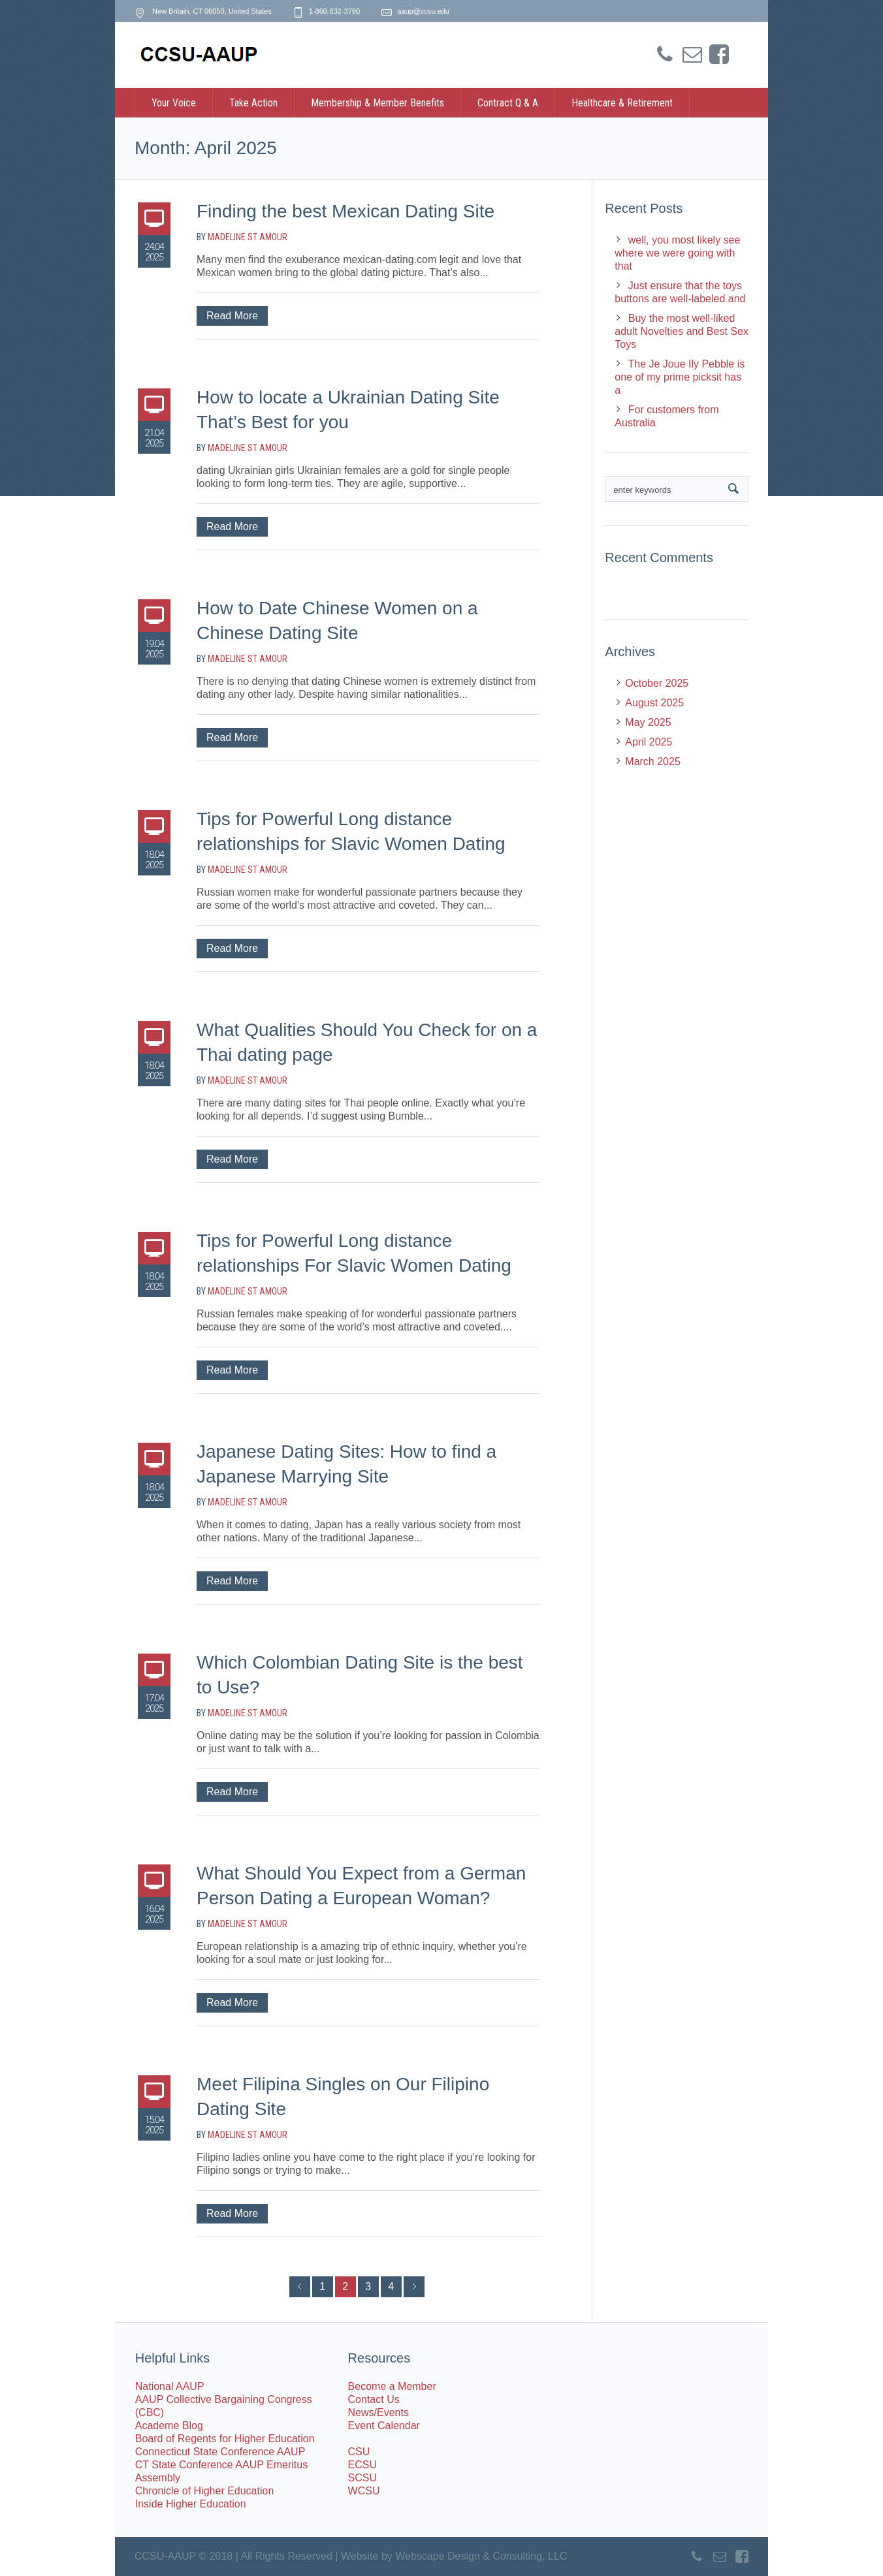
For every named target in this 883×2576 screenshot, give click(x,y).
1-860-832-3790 (334, 11)
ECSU (362, 2464)
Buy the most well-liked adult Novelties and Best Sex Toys (681, 331)
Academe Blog (169, 2425)
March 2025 (653, 761)
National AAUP (169, 2386)
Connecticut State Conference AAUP (220, 2451)
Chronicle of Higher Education (204, 2490)
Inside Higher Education (190, 2503)
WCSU (364, 2490)
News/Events (378, 2412)
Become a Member (392, 2386)
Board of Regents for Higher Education (225, 2438)
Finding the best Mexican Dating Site (345, 211)
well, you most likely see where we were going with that (677, 253)
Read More (232, 315)
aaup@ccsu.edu (423, 11)
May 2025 (648, 722)
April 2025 (648, 741)
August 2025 (654, 702)
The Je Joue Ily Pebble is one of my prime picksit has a (680, 377)
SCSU (362, 2477)
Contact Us (374, 2399)
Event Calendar (384, 2425)
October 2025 (656, 683)
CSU (359, 2451)
